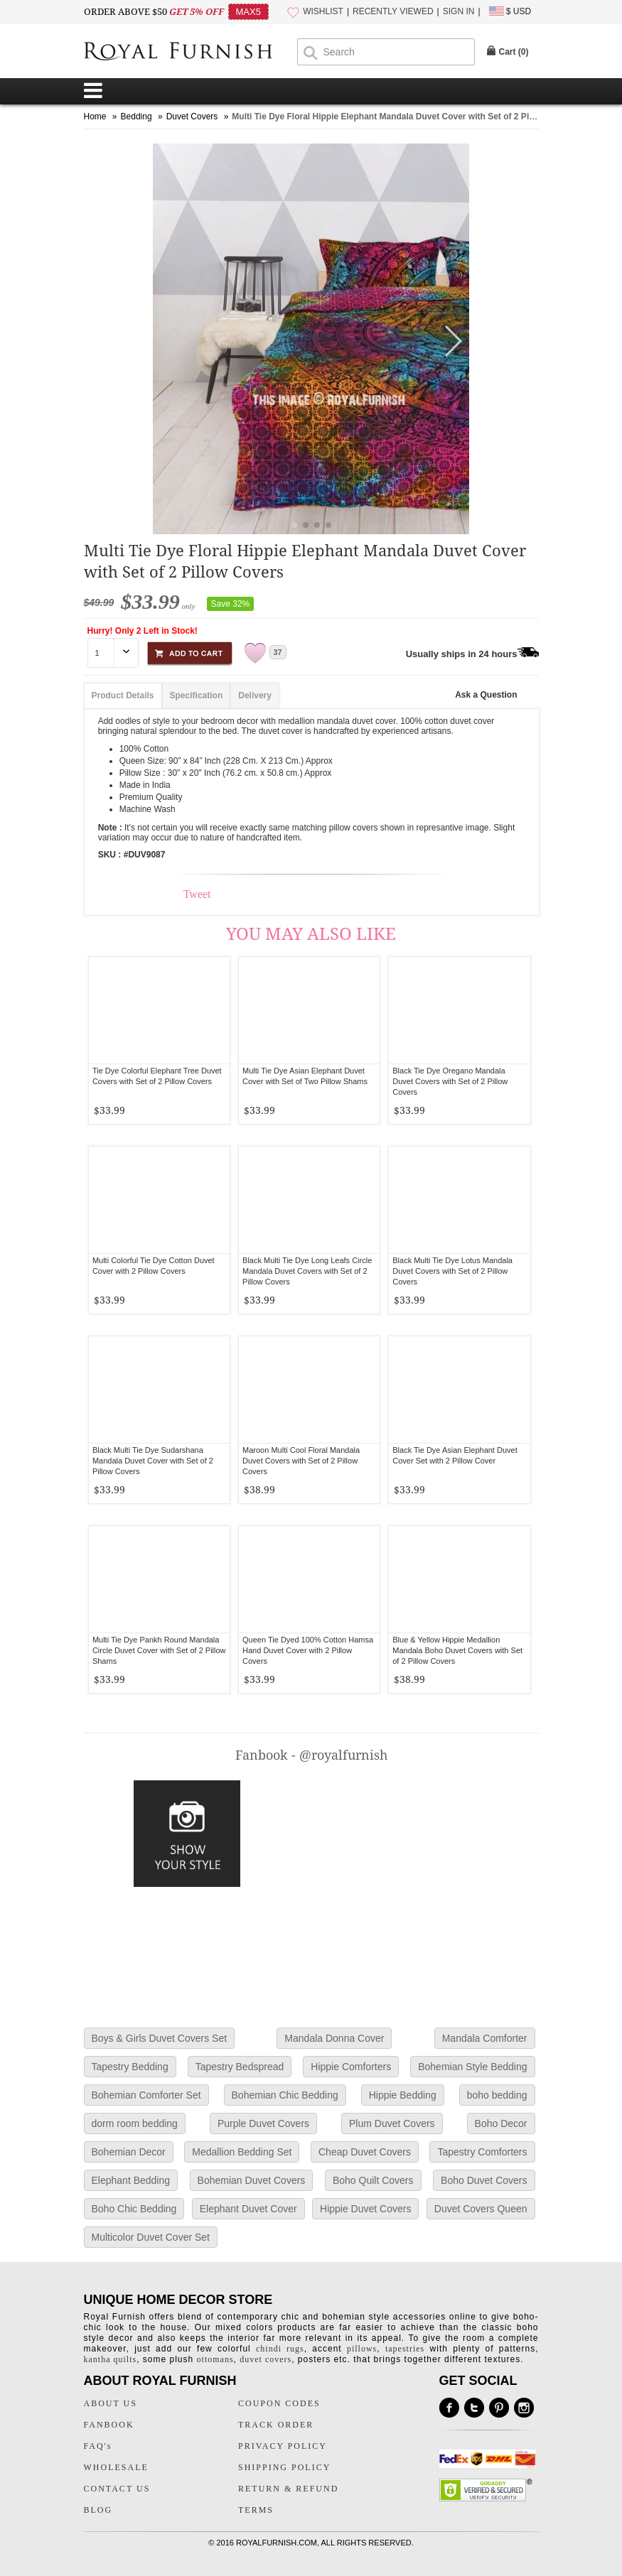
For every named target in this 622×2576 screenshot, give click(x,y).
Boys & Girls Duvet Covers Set (159, 2038)
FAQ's (98, 2446)
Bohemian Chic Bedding (285, 2095)
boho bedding (497, 2095)
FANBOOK (109, 2425)
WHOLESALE (116, 2467)
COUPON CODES (279, 2403)
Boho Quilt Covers (373, 2180)
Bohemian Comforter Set (146, 2095)
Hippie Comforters (351, 2066)
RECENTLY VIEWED (393, 11)
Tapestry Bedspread (239, 2066)
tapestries (404, 2349)
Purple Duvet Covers (263, 2123)
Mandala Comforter (484, 2038)
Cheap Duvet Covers (364, 2152)
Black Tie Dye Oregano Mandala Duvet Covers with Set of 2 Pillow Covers (450, 1081)
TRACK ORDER (275, 2425)
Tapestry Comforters (482, 2152)
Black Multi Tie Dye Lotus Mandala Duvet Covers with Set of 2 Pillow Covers (452, 1271)
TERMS (256, 2510)
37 (278, 652)
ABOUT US (110, 2403)
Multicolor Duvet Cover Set (151, 2237)
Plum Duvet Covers (392, 2123)
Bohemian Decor (129, 2152)
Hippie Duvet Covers (365, 2208)
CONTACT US (117, 2489)
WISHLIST (323, 11)
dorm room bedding (135, 2123)
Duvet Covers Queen (480, 2208)
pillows (362, 2349)
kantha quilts (110, 2359)
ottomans (215, 2359)
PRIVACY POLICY (282, 2446)
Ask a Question (486, 695)
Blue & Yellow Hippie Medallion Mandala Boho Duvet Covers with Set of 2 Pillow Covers (457, 1650)
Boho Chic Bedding (134, 2208)
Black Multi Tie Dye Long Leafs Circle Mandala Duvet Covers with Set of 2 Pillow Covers (307, 1271)
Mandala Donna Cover (334, 2038)
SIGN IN (459, 11)
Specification (196, 695)
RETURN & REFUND (288, 2489)
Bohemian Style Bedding (472, 2066)
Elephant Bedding (131, 2180)
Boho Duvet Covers (484, 2180)
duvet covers (265, 2359)
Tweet (197, 894)
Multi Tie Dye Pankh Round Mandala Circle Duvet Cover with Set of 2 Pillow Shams (159, 1650)
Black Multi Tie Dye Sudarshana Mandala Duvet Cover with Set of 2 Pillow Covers (152, 1461)
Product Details (123, 695)
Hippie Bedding (402, 2095)
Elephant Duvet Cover (248, 2208)
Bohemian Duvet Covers (252, 2180)
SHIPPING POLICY (284, 2467)
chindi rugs (280, 2349)
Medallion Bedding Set (241, 2152)
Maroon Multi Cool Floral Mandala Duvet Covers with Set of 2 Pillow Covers (301, 1461)
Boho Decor (501, 2123)
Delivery (255, 695)
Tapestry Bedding (130, 2066)
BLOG (98, 2510)
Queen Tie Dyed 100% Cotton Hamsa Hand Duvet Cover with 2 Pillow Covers (307, 1650)
